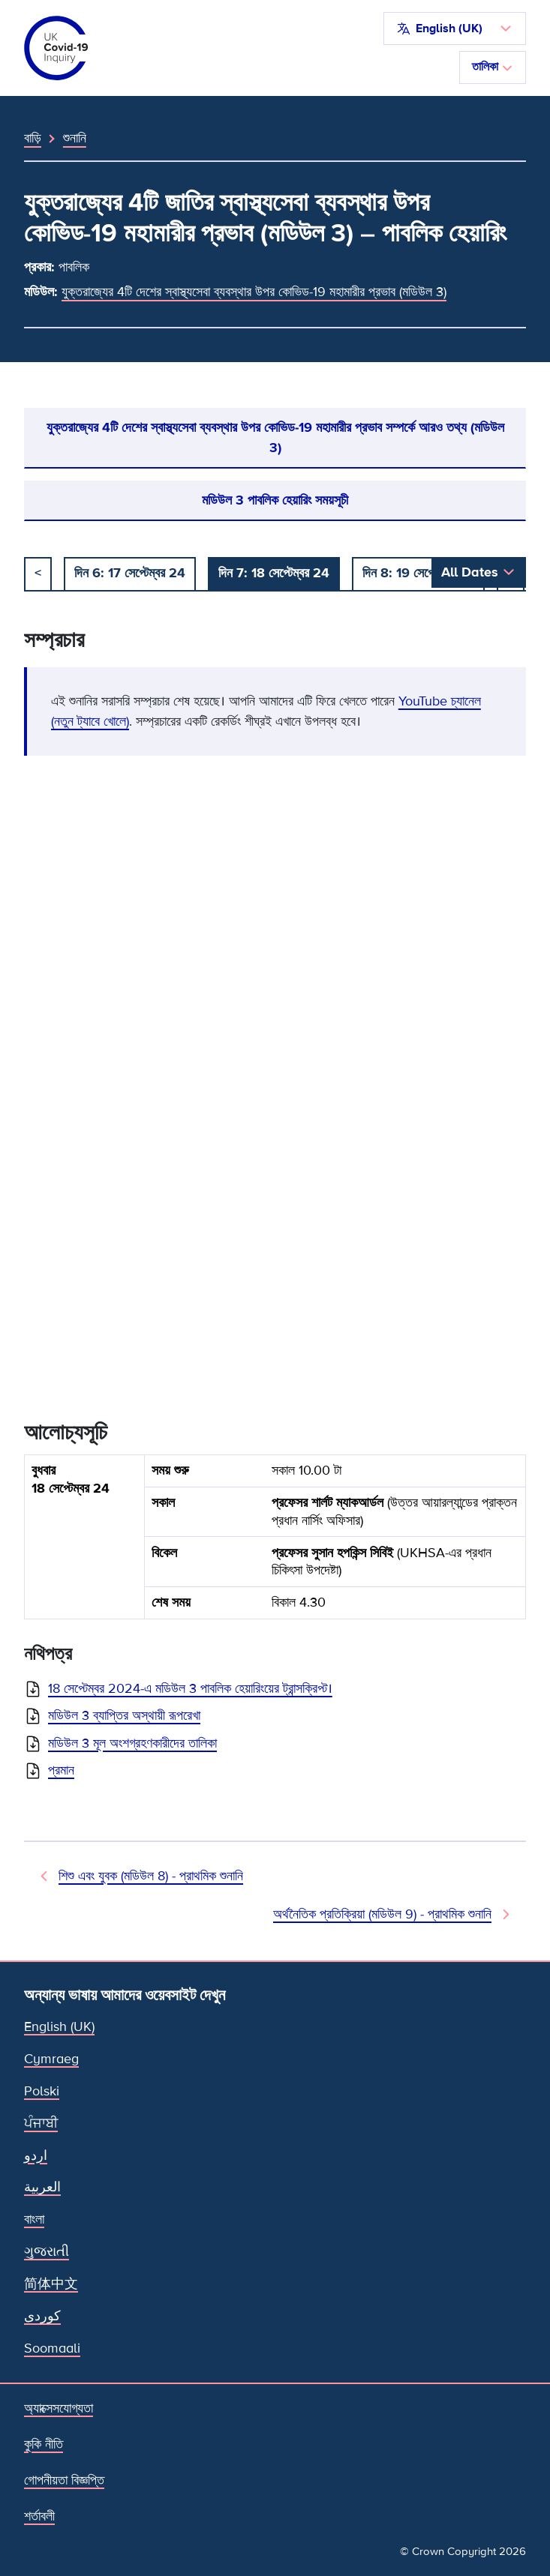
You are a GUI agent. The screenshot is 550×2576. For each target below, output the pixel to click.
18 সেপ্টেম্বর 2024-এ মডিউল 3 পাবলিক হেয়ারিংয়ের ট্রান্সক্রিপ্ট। (190, 1688)
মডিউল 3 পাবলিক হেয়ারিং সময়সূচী (275, 500)
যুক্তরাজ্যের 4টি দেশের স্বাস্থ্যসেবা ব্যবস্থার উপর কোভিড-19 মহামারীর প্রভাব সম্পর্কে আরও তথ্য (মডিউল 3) (275, 437)
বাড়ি (32, 138)
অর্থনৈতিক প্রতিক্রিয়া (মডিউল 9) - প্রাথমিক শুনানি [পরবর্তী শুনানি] (382, 1914)
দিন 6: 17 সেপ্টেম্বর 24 (129, 573)
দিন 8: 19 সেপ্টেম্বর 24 (418, 573)
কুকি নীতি (43, 2444)
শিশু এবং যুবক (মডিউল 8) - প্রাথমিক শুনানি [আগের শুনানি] (151, 1876)
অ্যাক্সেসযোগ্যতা (58, 2408)
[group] (275, 1542)
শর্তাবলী (39, 2516)
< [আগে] (38, 573)
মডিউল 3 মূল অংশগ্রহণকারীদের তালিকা (132, 1743)
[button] (454, 28)
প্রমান (61, 1770)
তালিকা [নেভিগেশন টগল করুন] (492, 66)
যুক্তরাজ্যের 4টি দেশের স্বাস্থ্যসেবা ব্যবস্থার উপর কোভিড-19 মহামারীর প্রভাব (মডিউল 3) (254, 291)
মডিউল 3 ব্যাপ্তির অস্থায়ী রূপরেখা (124, 1715)
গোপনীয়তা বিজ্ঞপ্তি (64, 2480)
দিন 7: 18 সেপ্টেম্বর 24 (273, 573)
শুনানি (74, 138)
